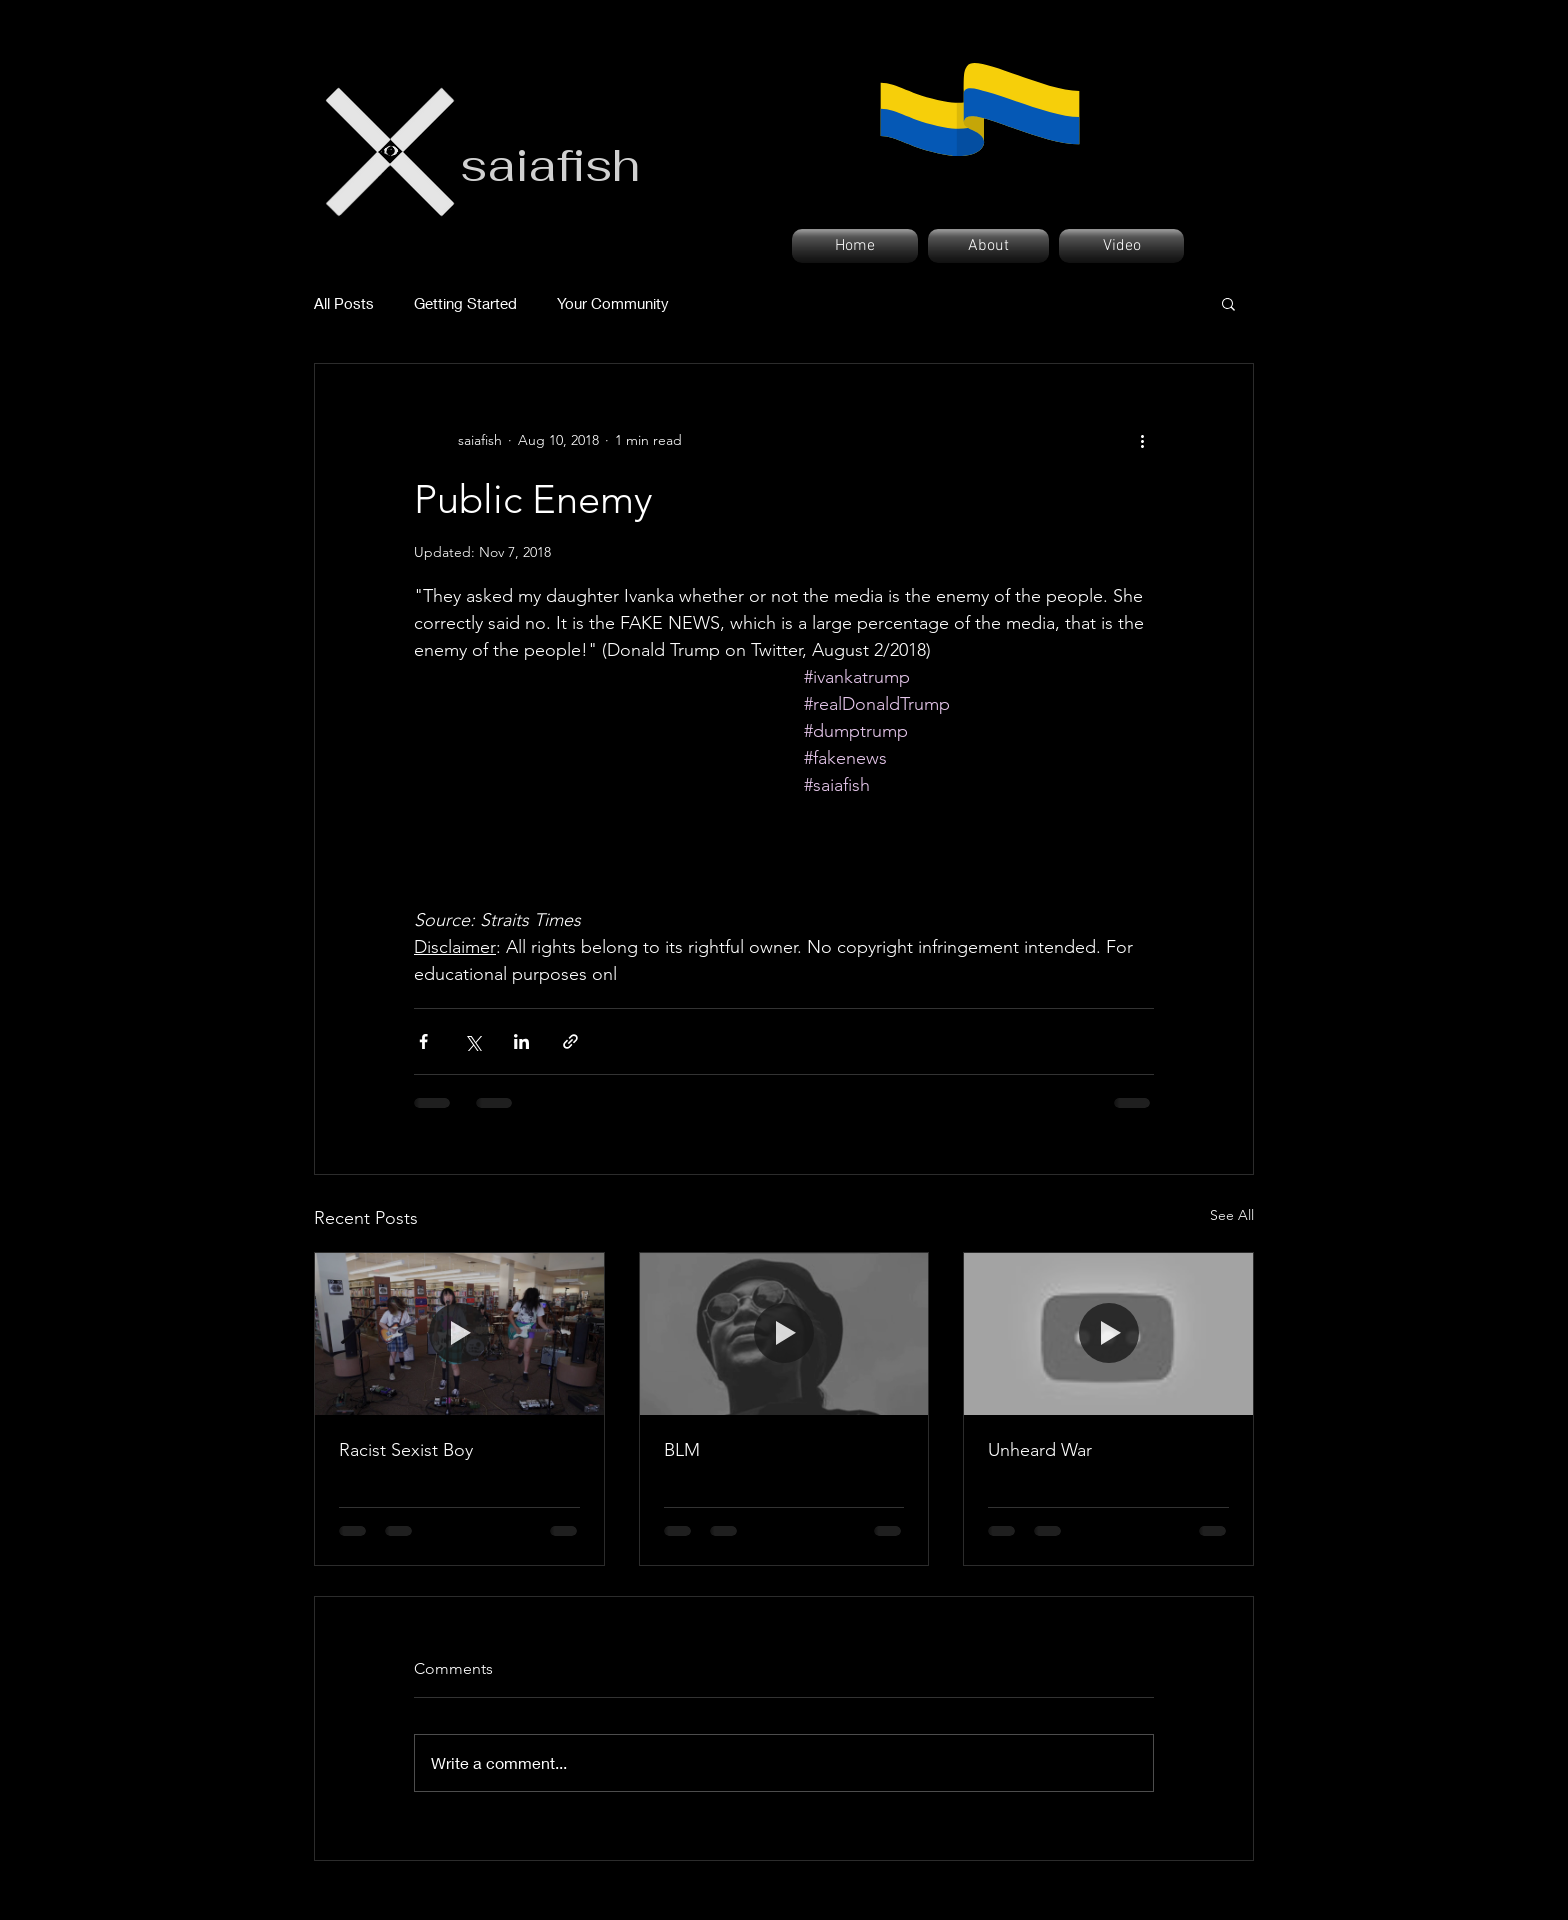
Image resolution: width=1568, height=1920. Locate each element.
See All (1232, 1215)
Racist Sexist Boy (406, 1450)
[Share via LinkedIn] (521, 1041)
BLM (682, 1450)
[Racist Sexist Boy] (459, 1334)
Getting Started (465, 303)
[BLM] (784, 1334)
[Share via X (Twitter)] (472, 1041)
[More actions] (1142, 440)
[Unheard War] (1108, 1334)
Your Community (613, 303)
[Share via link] (570, 1041)
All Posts (344, 303)
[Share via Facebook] (423, 1041)
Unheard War (1040, 1450)
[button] (1228, 303)
